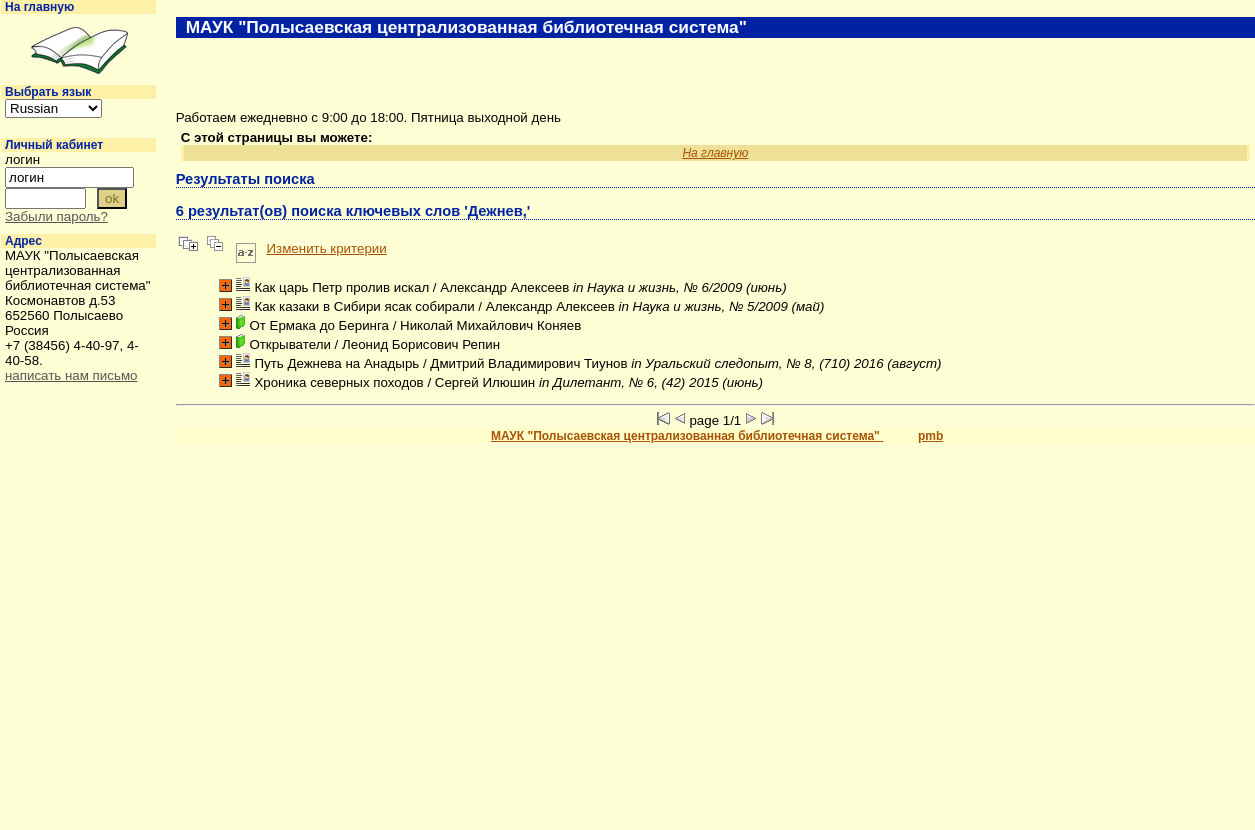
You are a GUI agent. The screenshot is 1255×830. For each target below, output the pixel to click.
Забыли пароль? (56, 216)
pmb (930, 436)
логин (22, 159)
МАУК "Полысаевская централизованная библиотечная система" (687, 436)
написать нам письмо (71, 375)
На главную (39, 7)
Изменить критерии (327, 248)
